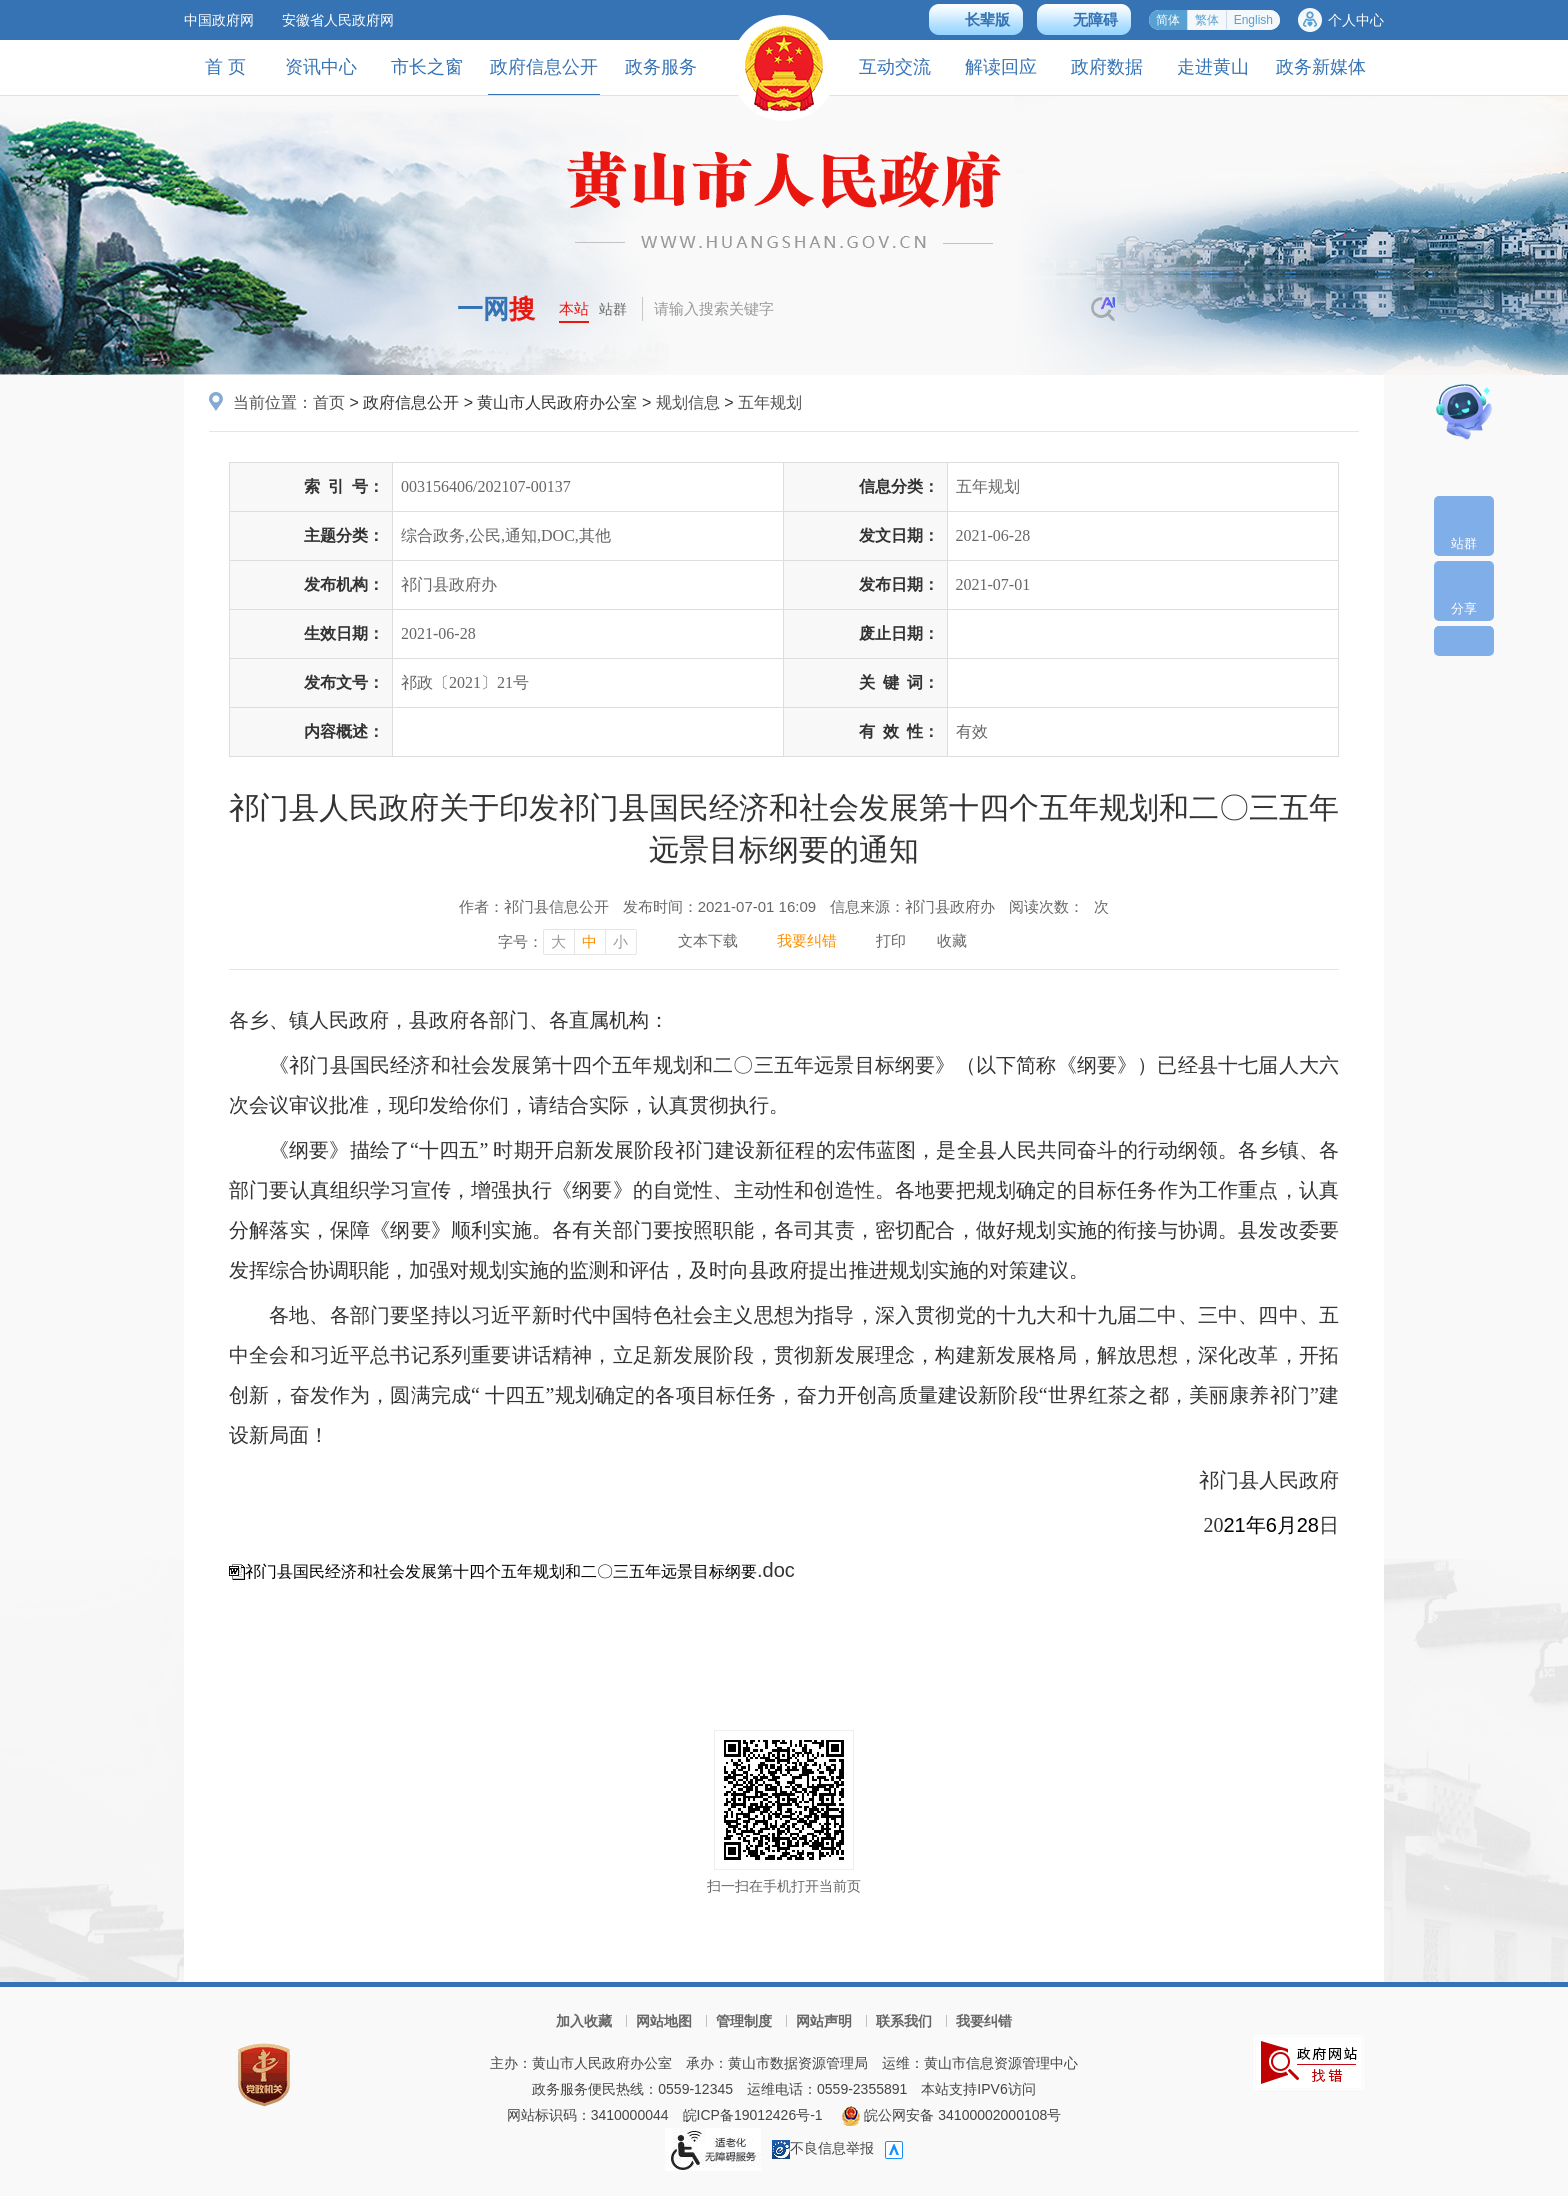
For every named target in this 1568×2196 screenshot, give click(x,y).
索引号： (344, 486)
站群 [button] (613, 309)
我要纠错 (984, 2021)
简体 (1168, 20)
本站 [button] (574, 308)
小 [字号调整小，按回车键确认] (620, 941)
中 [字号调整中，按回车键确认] (589, 941)
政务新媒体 (1321, 67)
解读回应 (1001, 67)
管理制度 (744, 2021)
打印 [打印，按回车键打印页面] (891, 940)
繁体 (1207, 20)
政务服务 (661, 67)
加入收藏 (584, 2021)
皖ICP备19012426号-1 (753, 2115)
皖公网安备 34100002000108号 (951, 2115)
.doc (520, 1570)
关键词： (899, 682)
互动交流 (895, 67)
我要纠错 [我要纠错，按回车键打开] (807, 940)
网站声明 (824, 2021)
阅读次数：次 (1059, 906)
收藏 (952, 940)
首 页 (225, 67)
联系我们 (904, 2021)
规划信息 (688, 402)
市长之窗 (427, 67)
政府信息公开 (544, 75)
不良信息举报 (823, 2148)
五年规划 (770, 402)
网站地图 (664, 2021)
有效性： (899, 731)
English (1253, 20)
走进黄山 (1213, 67)
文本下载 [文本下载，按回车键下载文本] (708, 940)
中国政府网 (219, 20)
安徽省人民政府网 (338, 20)
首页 (329, 402)
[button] (976, 19)
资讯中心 (321, 67)
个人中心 (1356, 20)
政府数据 (1107, 67)
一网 (496, 309)
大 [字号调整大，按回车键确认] (558, 941)
